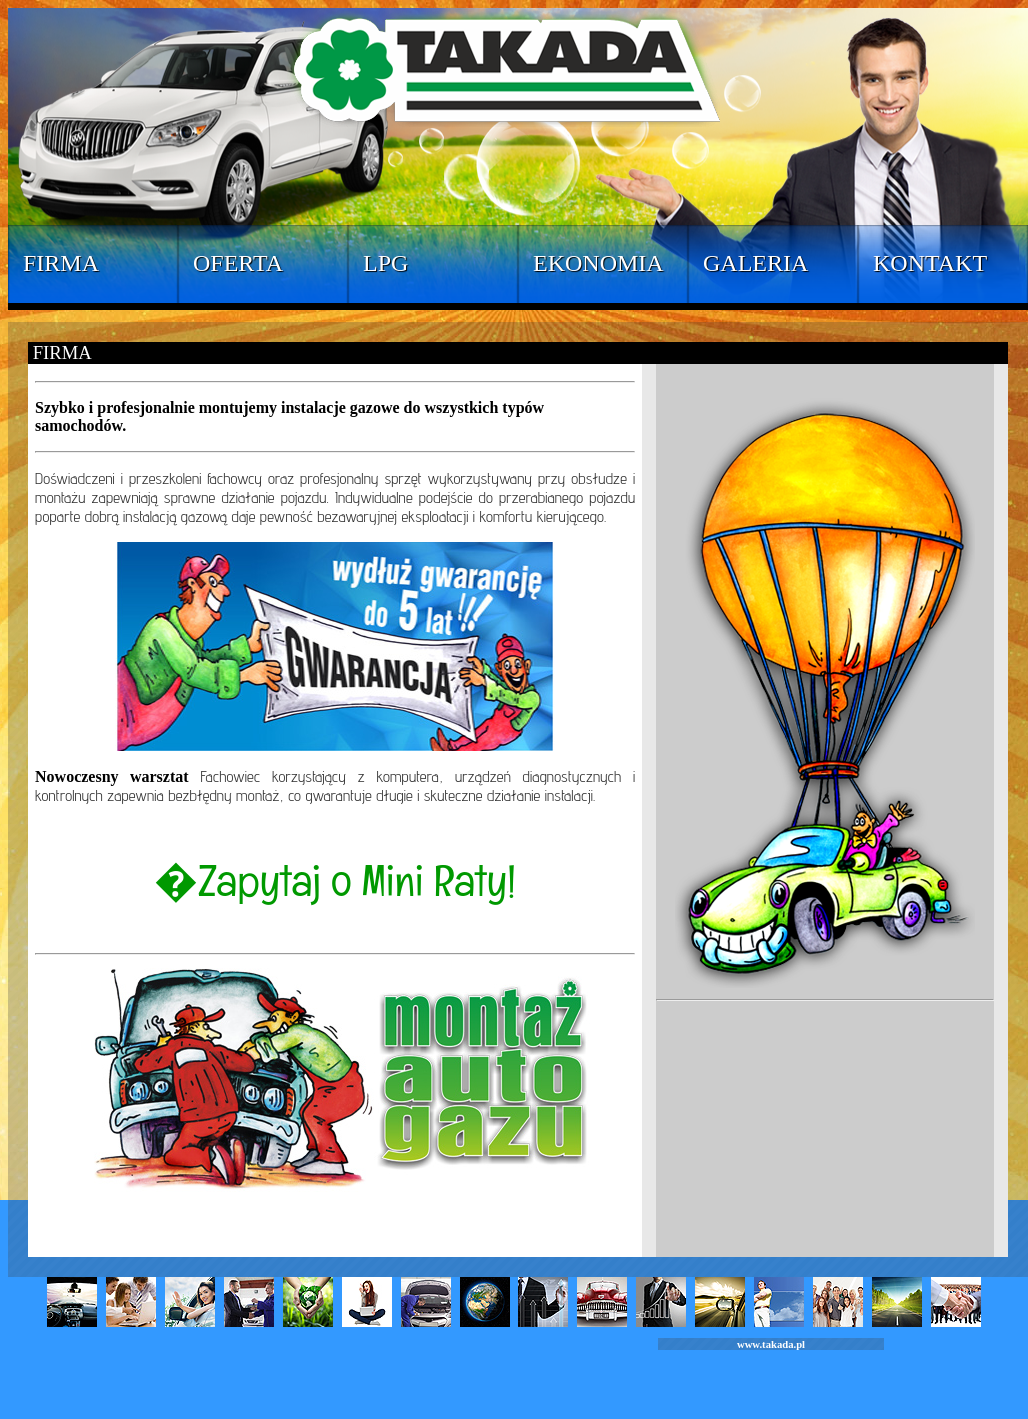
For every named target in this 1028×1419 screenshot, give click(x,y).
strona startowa (334, 1219)
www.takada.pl (771, 1344)
